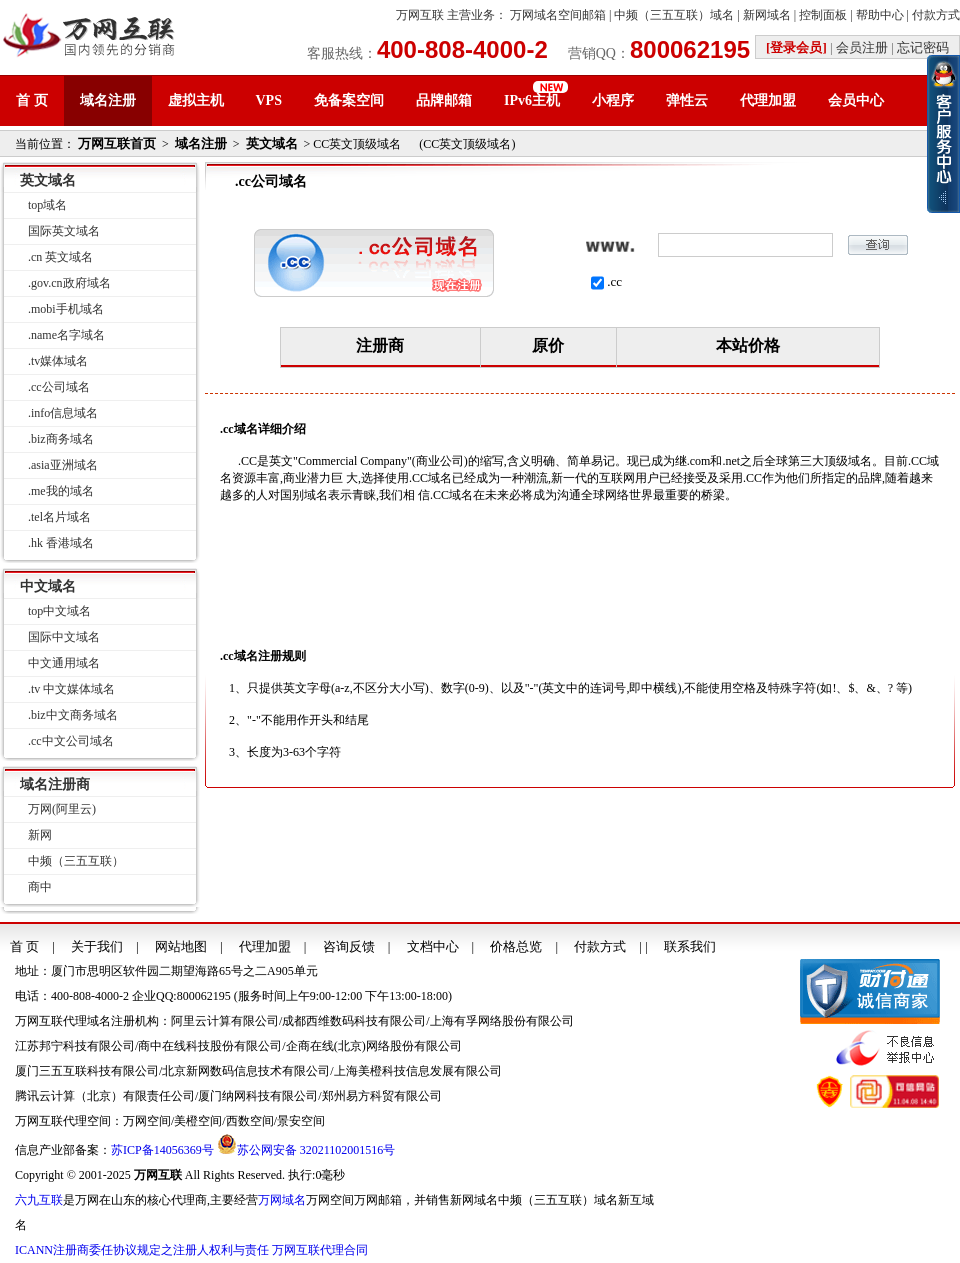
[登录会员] (796, 47)
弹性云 (687, 100)
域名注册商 (55, 784)
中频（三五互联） (76, 861)
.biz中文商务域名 (73, 715)
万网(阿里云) (62, 809)
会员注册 (862, 47)
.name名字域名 (66, 335)
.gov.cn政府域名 (69, 283)
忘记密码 (923, 47)
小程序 (613, 100)
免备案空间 (349, 100)
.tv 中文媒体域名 (71, 689)
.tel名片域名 (59, 517)
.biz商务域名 (61, 439)
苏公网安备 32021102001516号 (316, 1150)
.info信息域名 (63, 413)
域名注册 (108, 100)
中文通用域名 (64, 663)
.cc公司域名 (59, 387)
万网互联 (420, 15)
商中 (40, 887)
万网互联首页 (117, 143)
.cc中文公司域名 (71, 741)
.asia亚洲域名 (63, 465)
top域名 (47, 205)
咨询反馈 (349, 946)
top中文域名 (59, 611)
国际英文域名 (64, 231)
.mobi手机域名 (66, 309)
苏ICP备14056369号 (162, 1150)
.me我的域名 (61, 491)
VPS (269, 100)
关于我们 (97, 946)
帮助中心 (880, 15)
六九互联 (39, 1200)
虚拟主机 (196, 100)
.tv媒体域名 (58, 361)
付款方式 (936, 15)
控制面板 (823, 15)
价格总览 (516, 946)
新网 (40, 835)
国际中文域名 (64, 637)
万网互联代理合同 (320, 1250)
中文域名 (48, 586)
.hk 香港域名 (61, 543)
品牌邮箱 (444, 100)
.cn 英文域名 (60, 257)
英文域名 (272, 143)
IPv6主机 (532, 100)
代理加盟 (768, 100)
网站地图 (181, 946)
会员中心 (856, 100)
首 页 (32, 100)
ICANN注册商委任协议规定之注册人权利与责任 (142, 1250)
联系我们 (690, 946)
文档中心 (433, 946)
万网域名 (282, 1200)
